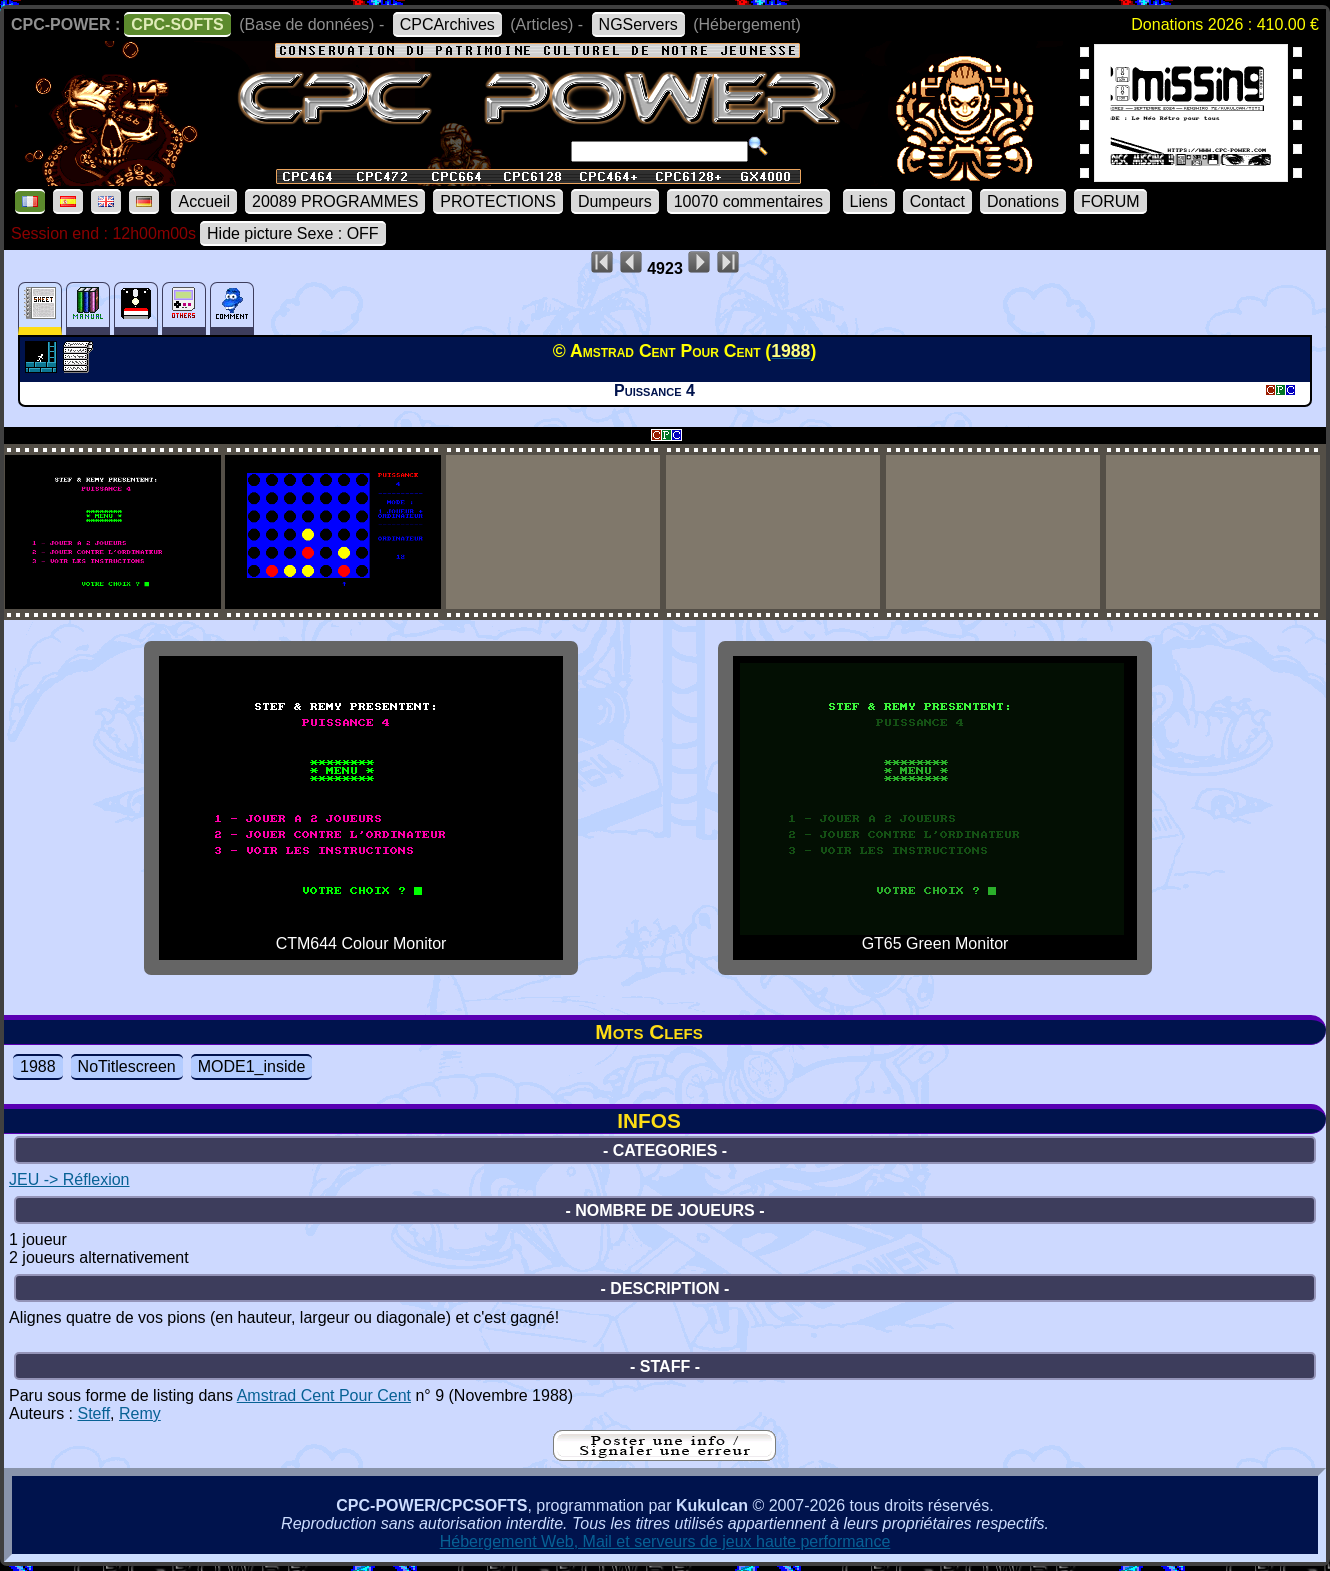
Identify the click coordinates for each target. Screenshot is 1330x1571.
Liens (869, 201)
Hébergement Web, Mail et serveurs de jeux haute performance (665, 1541)
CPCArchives (447, 24)
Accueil (204, 201)
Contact (937, 201)
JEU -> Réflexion (69, 1179)
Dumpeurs (615, 201)
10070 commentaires (748, 201)
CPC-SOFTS (177, 24)
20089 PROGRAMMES (335, 201)
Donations (1023, 201)
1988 (38, 1066)
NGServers (638, 24)
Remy (140, 1413)
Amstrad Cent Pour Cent (324, 1395)
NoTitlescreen (127, 1066)
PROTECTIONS (498, 201)
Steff (93, 1413)
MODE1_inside (252, 1066)
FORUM (1110, 201)
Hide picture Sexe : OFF (293, 233)
